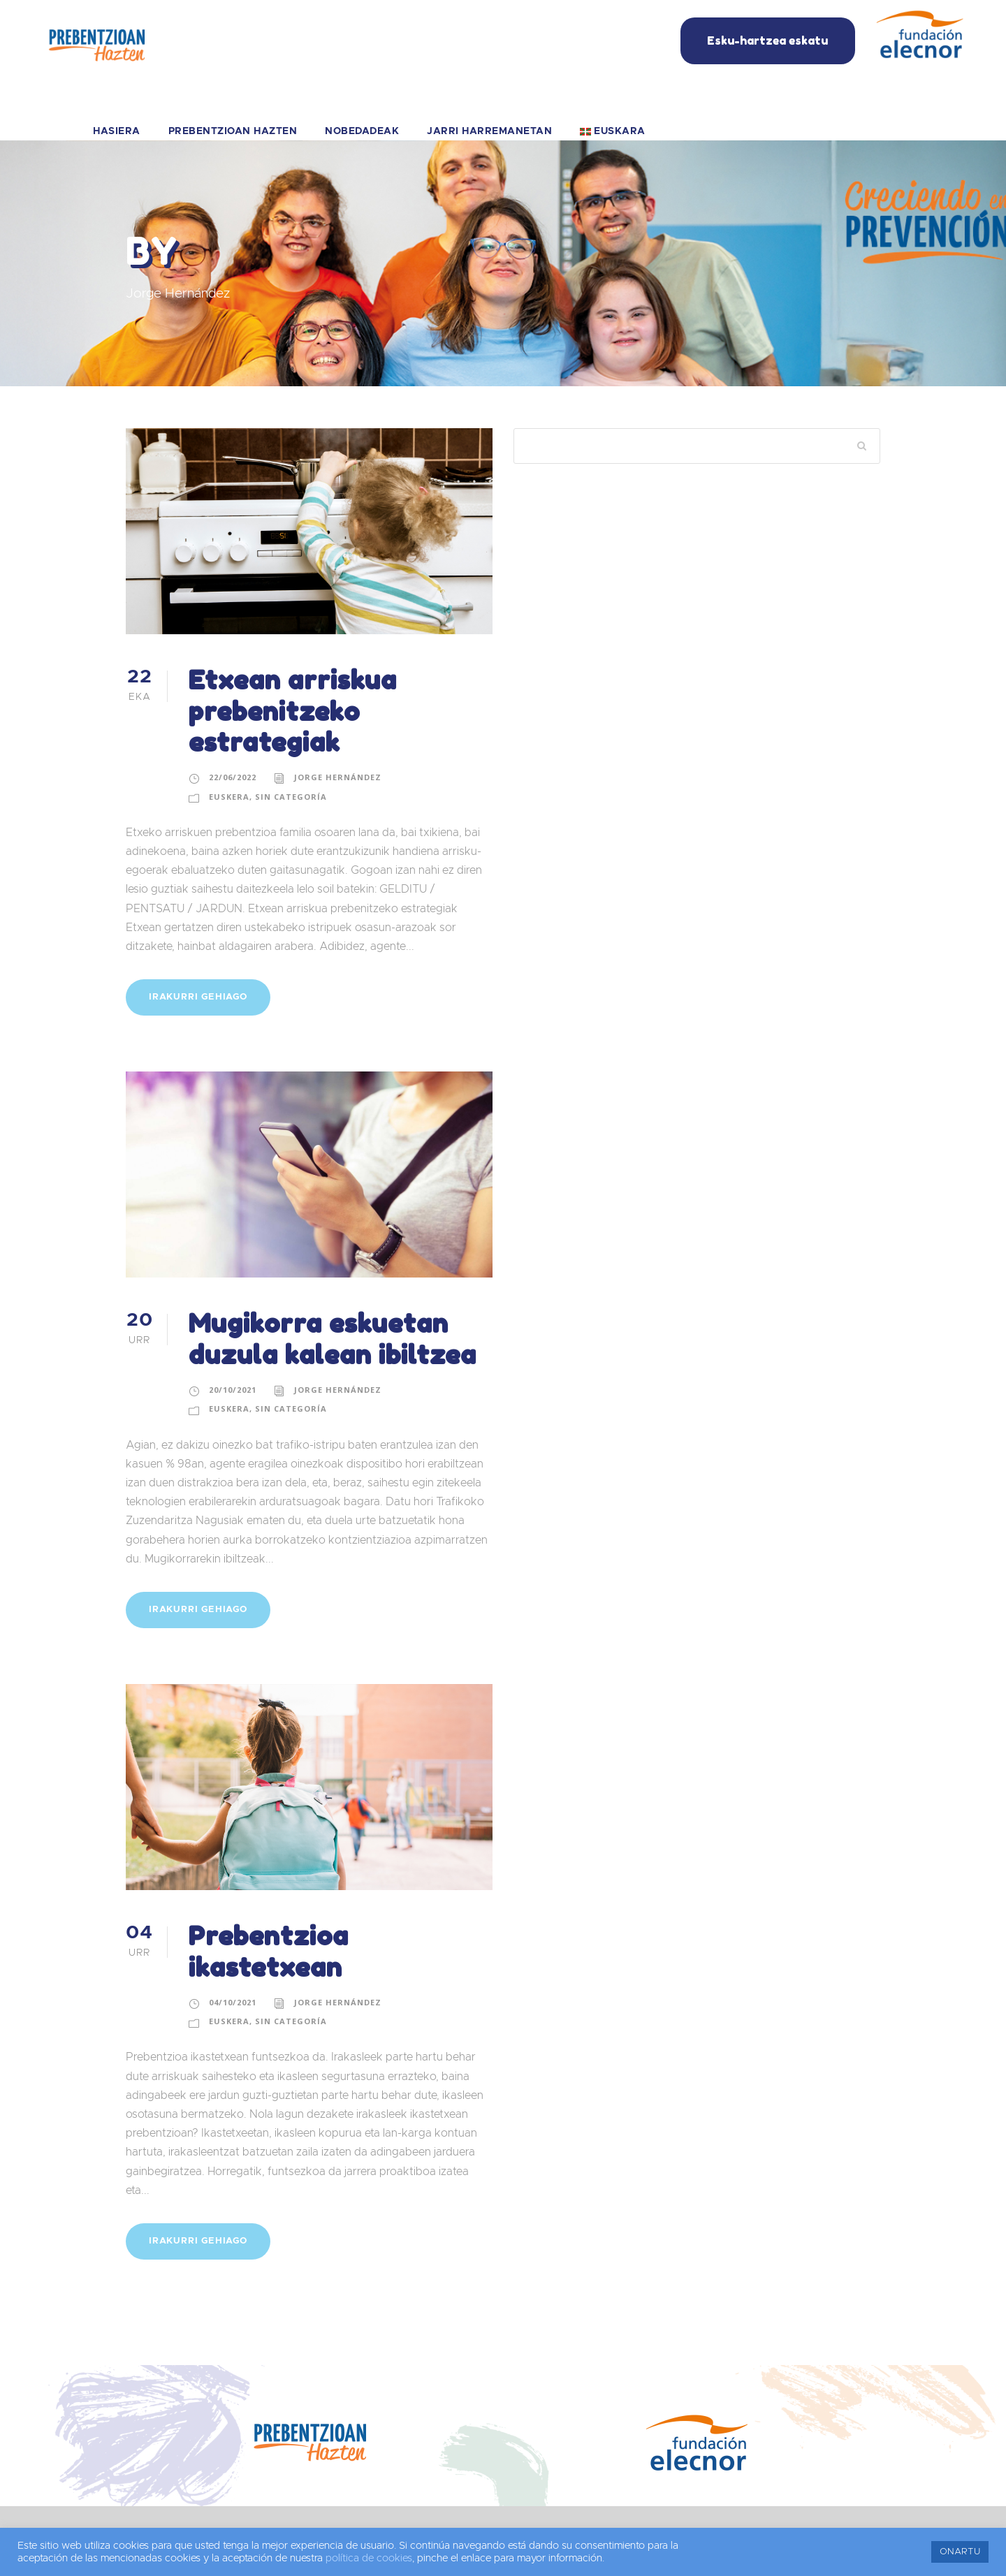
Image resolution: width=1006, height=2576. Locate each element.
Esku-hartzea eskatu (767, 40)
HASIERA (116, 131)
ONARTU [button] (960, 2551)
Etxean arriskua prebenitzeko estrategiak (293, 711)
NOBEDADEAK (362, 131)
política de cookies (369, 2558)
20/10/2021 (232, 1389)
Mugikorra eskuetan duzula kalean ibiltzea (332, 1339)
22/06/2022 (232, 777)
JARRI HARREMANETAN (489, 131)
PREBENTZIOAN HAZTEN (233, 131)
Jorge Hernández (337, 777)
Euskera (229, 796)
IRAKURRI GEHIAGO (198, 997)
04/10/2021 (232, 2002)
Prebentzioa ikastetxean (269, 1951)
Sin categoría (291, 796)
